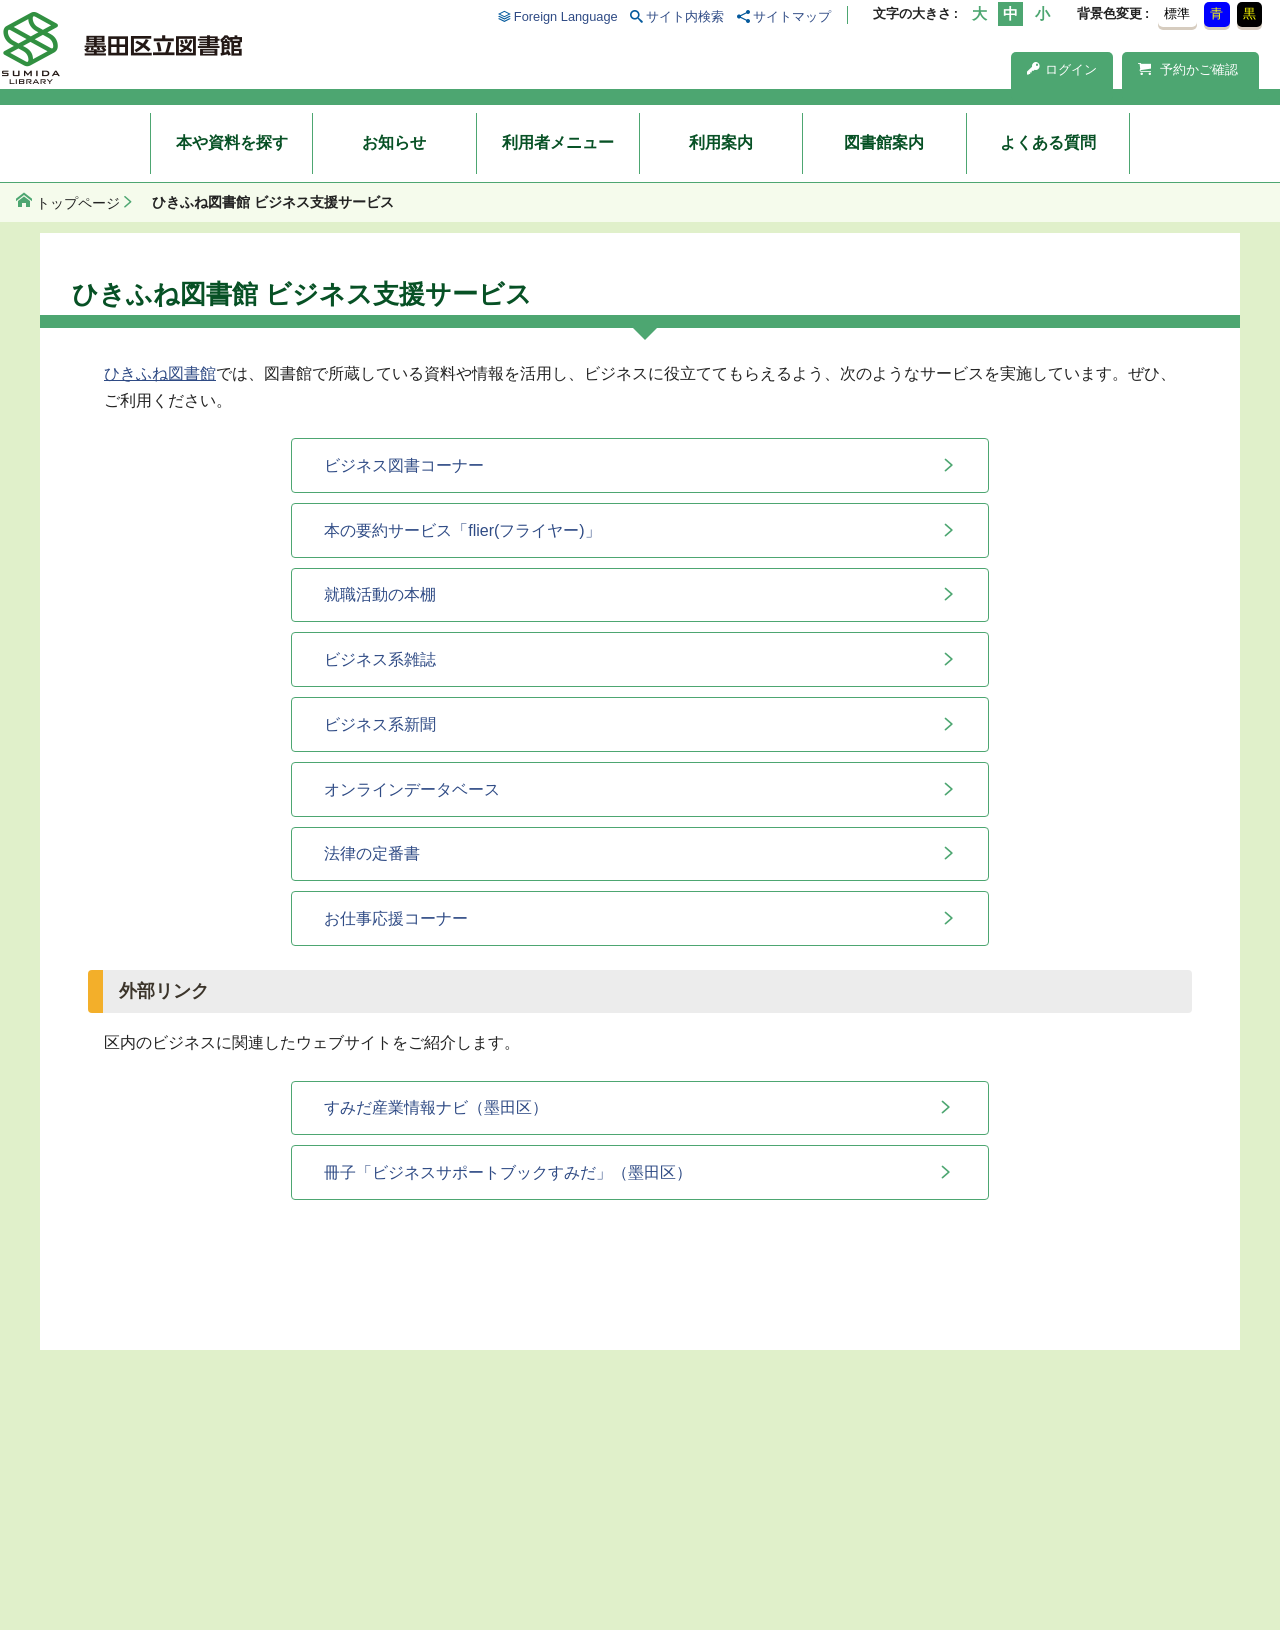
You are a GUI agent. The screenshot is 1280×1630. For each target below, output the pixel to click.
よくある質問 (1048, 142)
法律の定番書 (372, 853)
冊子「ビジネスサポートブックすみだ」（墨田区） (508, 1172)
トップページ (78, 203)
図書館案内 (884, 142)
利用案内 (721, 142)
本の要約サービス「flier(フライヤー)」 (462, 530)
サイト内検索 (685, 16)
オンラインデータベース (412, 789)
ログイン (1062, 69)
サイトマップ (792, 16)
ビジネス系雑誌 (380, 659)
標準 (1177, 13)
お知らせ (394, 142)
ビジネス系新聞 (380, 724)
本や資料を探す (232, 142)
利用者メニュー (558, 142)
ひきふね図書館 (160, 373)
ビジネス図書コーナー (404, 465)
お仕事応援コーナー (396, 918)
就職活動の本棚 (380, 594)
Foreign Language (566, 16)
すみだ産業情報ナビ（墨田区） (436, 1107)
